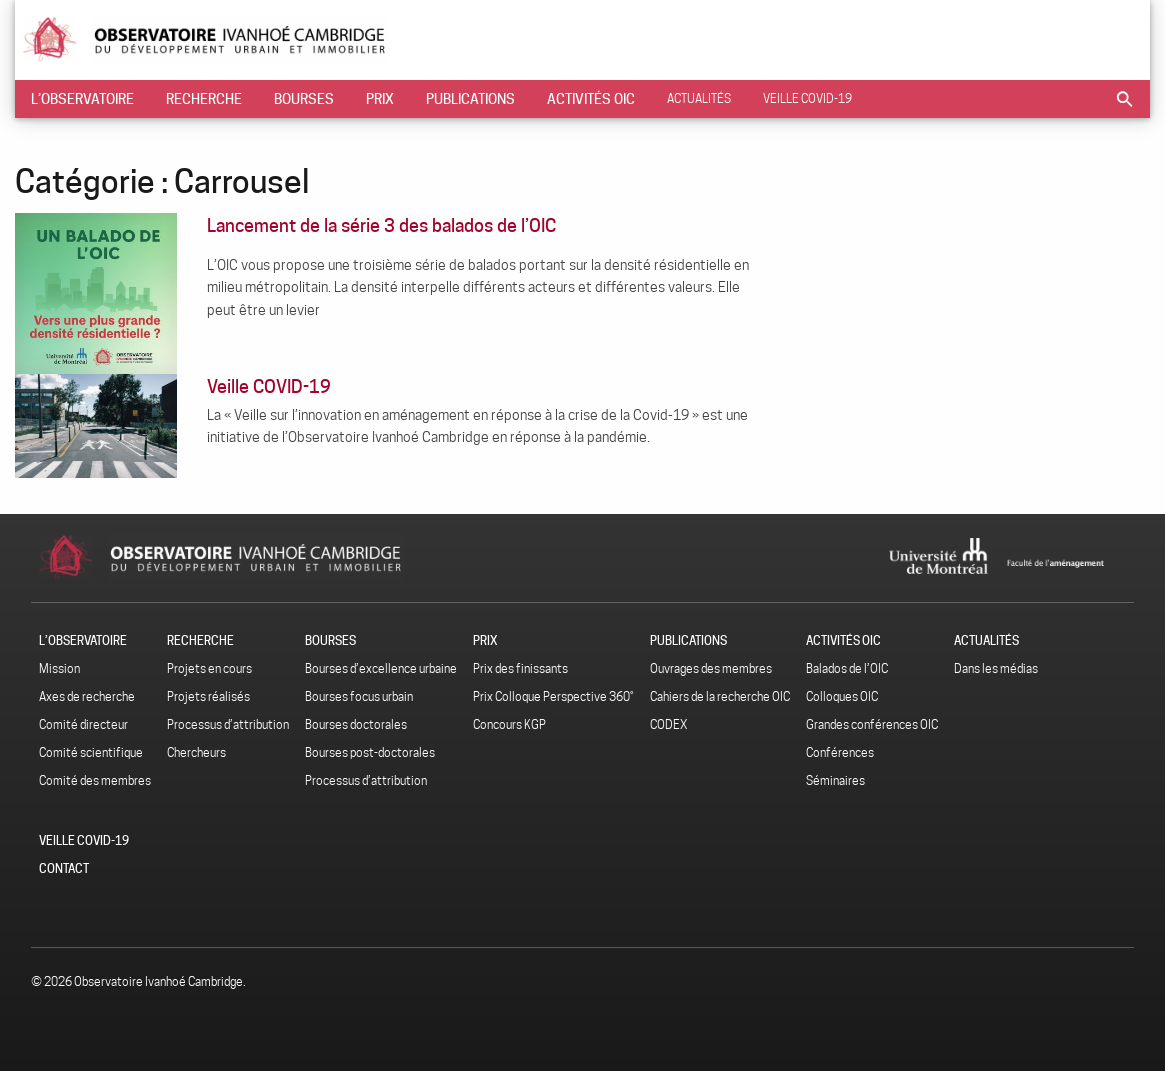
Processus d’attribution (228, 724)
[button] (1125, 99)
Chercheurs (196, 752)
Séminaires (835, 780)
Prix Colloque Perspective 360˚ (553, 696)
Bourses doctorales (356, 724)
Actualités (699, 98)
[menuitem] (82, 99)
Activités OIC (591, 99)
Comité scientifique (91, 752)
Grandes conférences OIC (872, 724)
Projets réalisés (208, 696)
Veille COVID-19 (807, 98)
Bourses (304, 99)
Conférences (840, 752)
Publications (470, 99)
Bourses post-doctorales (370, 752)
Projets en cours (209, 668)
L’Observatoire (82, 99)
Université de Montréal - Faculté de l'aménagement (1011, 556)
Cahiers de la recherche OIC (720, 696)
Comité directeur (83, 724)
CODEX (668, 724)
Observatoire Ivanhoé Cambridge (263, 40)
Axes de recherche (87, 696)
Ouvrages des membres (711, 668)
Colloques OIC (842, 696)
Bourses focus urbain (359, 696)
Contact (64, 868)
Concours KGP (509, 724)
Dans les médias (996, 668)
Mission (59, 668)
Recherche (204, 99)
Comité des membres (95, 780)
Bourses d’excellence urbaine (381, 668)
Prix (380, 99)
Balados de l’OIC (847, 668)
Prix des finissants (520, 668)
